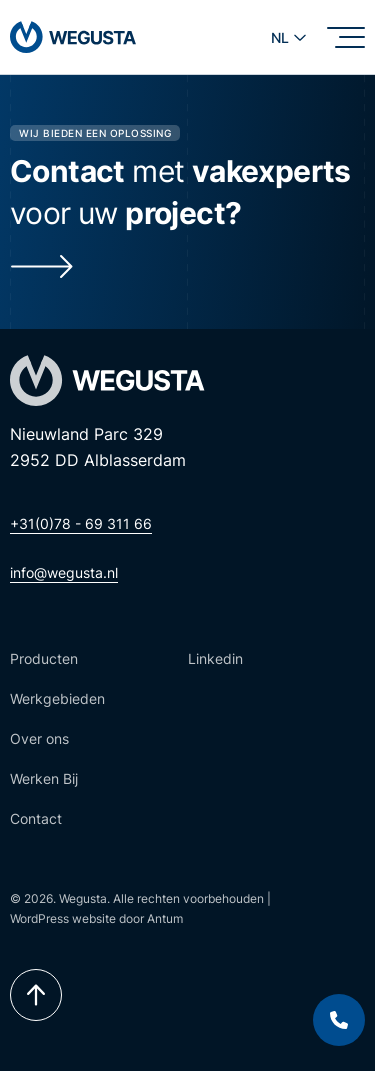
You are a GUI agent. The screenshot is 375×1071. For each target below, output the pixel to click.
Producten (44, 658)
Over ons (39, 738)
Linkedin (215, 658)
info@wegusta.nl (64, 572)
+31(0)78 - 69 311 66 (81, 523)
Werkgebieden (57, 698)
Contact (36, 818)
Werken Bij (44, 778)
